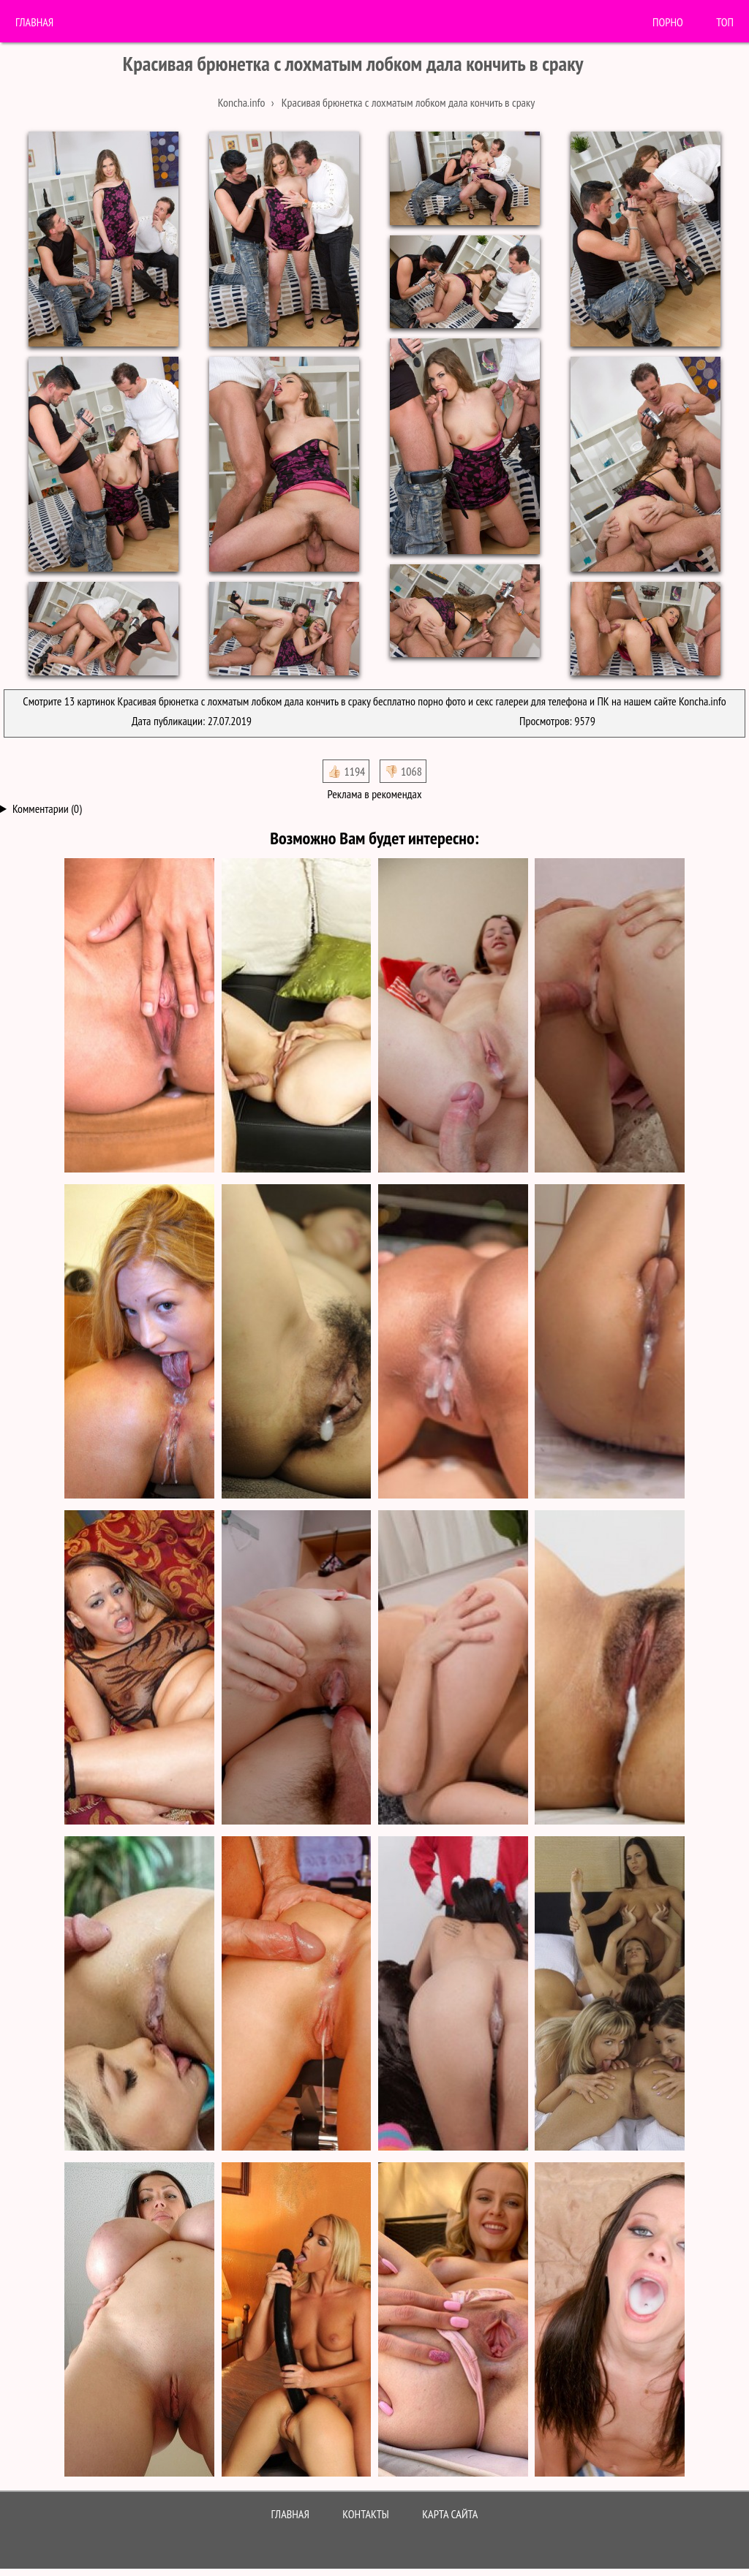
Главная (34, 22)
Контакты (365, 2514)
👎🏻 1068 (403, 771)
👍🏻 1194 (346, 771)
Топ (725, 22)
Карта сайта (450, 2514)
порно (667, 22)
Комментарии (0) (47, 808)
